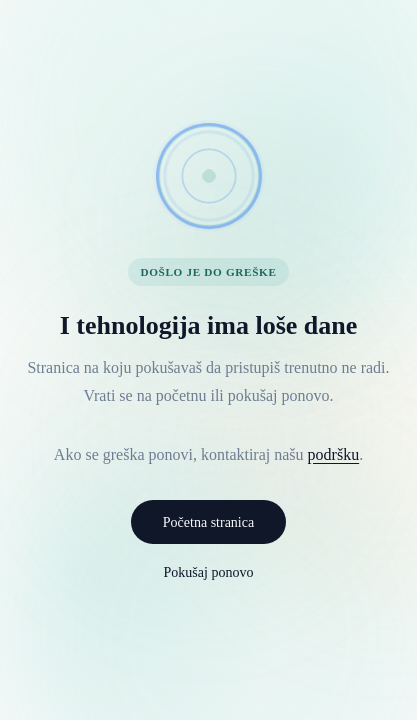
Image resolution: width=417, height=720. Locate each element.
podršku (334, 454)
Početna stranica (208, 522)
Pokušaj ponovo (209, 572)
